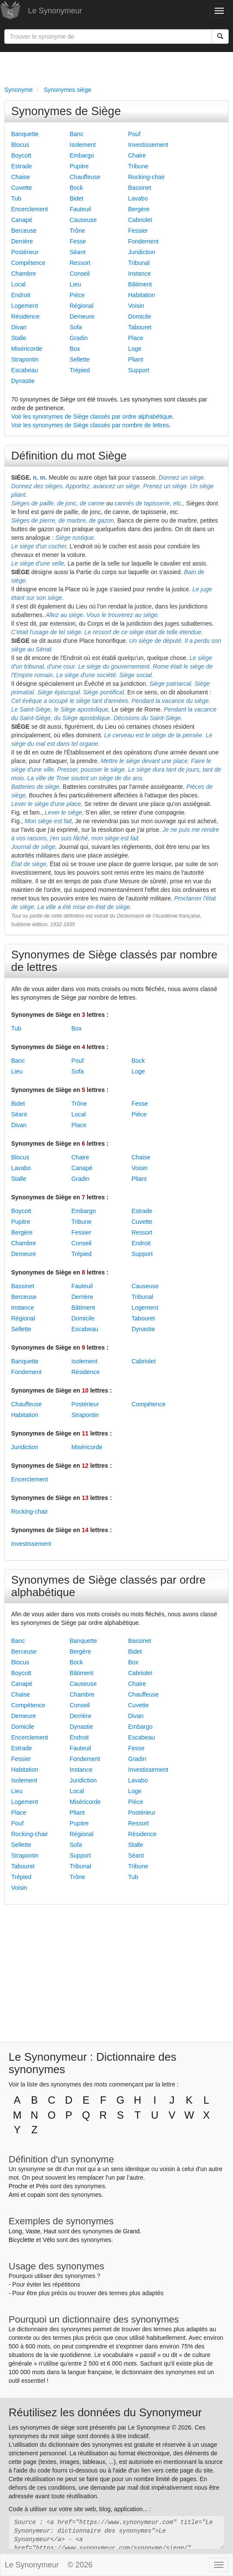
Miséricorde (26, 348)
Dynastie (22, 380)
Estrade (21, 166)
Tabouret (139, 327)
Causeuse (83, 219)
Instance (139, 273)
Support (138, 370)
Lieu (75, 284)
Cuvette (21, 187)
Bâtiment (140, 284)
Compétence (28, 262)
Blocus (20, 144)
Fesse (78, 241)
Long (15, 2231)
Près (42, 2186)
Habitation (141, 295)
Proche (18, 2186)
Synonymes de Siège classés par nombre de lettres (114, 960)
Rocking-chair (146, 176)
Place (135, 338)
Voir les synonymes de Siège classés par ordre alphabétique (91, 416)
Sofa (76, 327)
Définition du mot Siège (69, 455)
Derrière (22, 241)
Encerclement (29, 209)
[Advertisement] (116, 67)
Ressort (80, 262)
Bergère (139, 209)
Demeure (82, 316)
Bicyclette (21, 2239)
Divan (19, 327)
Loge (134, 348)
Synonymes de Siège (66, 111)
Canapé (21, 219)
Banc (76, 134)
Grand (131, 2231)
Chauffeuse (85, 176)
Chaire (137, 155)
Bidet (76, 198)
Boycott (21, 155)
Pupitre (79, 166)
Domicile (139, 316)
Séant (78, 252)
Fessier (138, 230)
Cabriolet (140, 219)
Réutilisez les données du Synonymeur (105, 2412)
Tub (16, 198)
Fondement (143, 241)
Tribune (138, 166)
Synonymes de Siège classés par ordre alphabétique (108, 1586)
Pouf (134, 134)
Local (18, 284)
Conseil (80, 273)
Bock (76, 187)
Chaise (20, 176)
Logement (24, 305)
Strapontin (25, 359)
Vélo (49, 2239)
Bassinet (139, 187)
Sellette (80, 359)
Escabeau (24, 370)
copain (36, 2194)
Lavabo (138, 198)
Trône (77, 230)
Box (75, 348)
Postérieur (25, 252)
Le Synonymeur (55, 10)
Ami (14, 2194)
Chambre (23, 273)
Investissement (148, 144)
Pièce (77, 295)
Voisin (136, 305)
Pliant (135, 359)
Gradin (79, 338)
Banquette (25, 134)
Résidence (25, 316)
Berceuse (24, 230)
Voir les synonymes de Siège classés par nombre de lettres (90, 425)
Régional (81, 305)
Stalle (18, 338)
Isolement (83, 144)
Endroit (20, 295)
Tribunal (139, 262)
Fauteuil (80, 209)
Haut (49, 2231)
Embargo (82, 155)
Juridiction (141, 252)
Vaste (32, 2231)
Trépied (80, 370)
